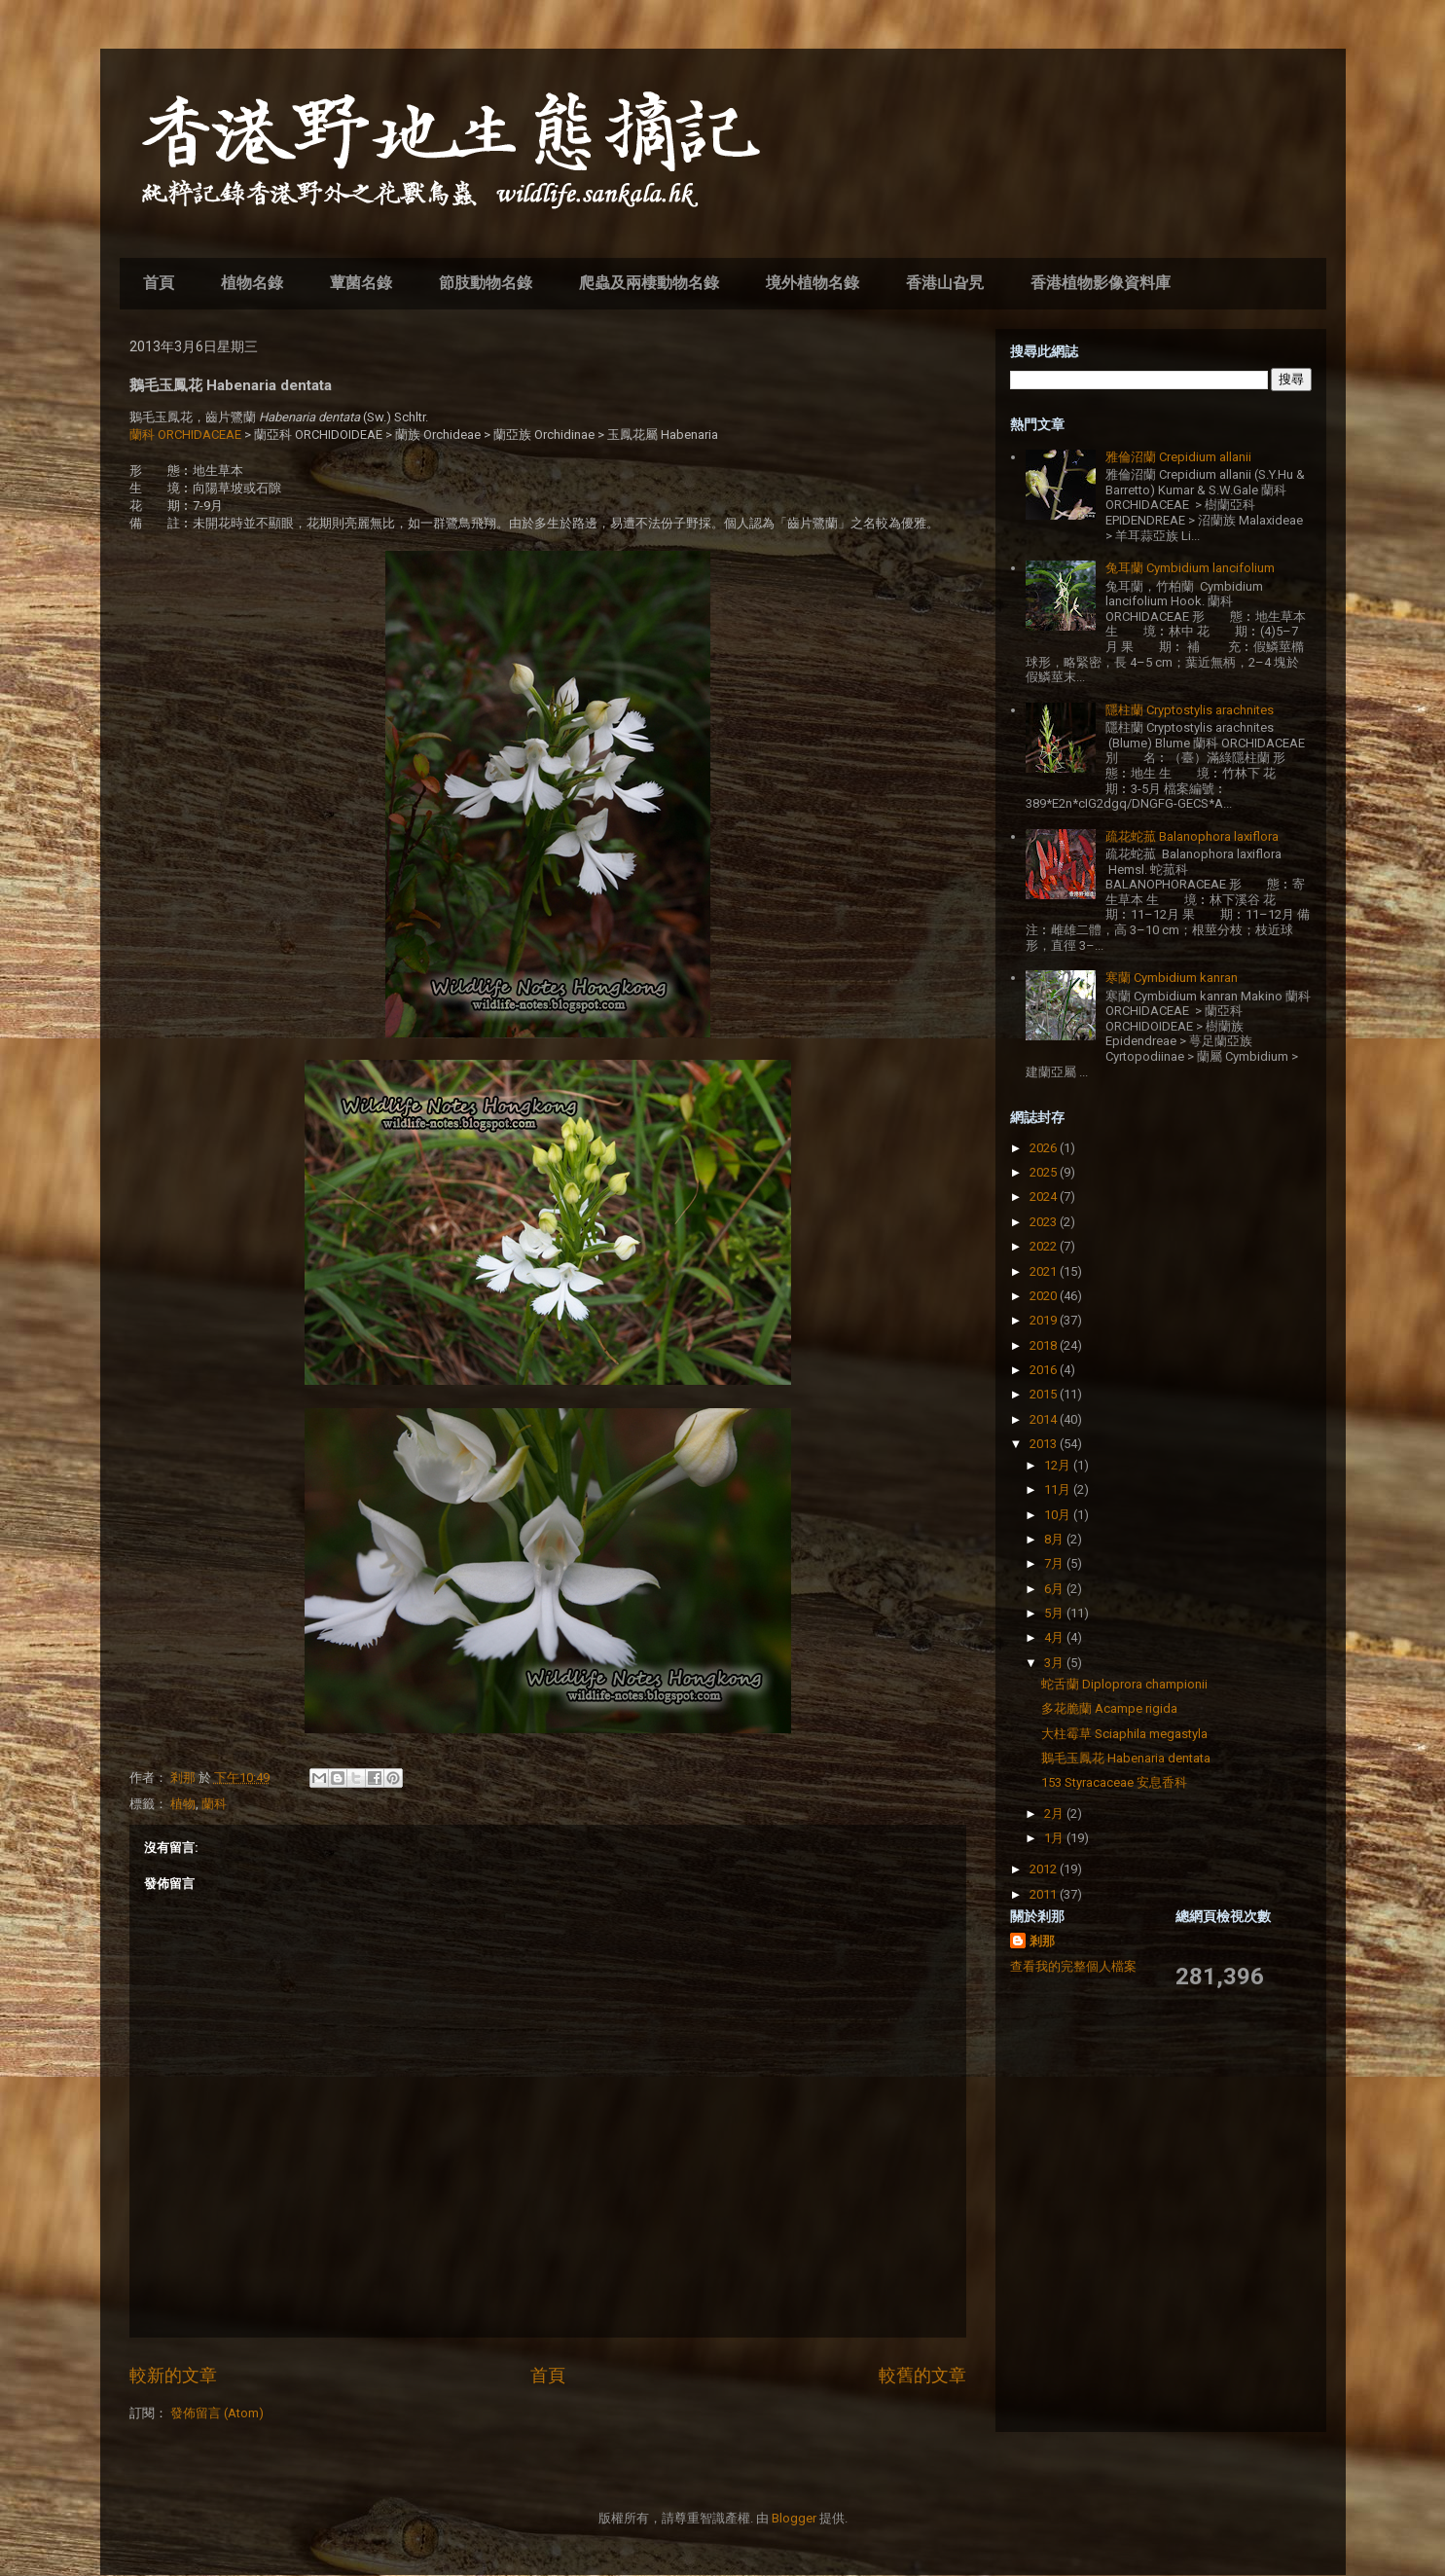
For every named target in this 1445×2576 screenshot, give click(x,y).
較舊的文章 (922, 2375)
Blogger (794, 2518)
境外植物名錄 (812, 282)
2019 (1045, 1320)
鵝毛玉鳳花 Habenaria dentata (1125, 1758)
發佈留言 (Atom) (217, 2413)
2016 (1045, 1369)
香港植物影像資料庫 (1100, 282)
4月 (1055, 1637)
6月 (1055, 1588)
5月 (1055, 1613)
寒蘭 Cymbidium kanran (1171, 977)
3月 (1055, 1662)
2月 (1055, 1813)
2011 (1045, 1894)
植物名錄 (252, 282)
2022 (1045, 1246)
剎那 (1042, 1941)
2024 (1045, 1196)
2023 (1045, 1222)
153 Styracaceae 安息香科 (1114, 1782)
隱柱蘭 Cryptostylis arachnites (1189, 710)
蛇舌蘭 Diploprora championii (1124, 1684)
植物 (183, 1803)
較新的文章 (173, 2375)
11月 (1058, 1489)
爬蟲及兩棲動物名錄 (649, 282)
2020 (1045, 1295)
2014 (1045, 1419)
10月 (1058, 1514)
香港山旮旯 (945, 282)
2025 (1045, 1172)
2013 (1045, 1443)
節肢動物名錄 (485, 282)
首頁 (158, 282)
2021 (1045, 1271)
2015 (1045, 1394)
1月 (1055, 1838)
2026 (1045, 1148)
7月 (1055, 1563)
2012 (1045, 1869)
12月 (1058, 1465)
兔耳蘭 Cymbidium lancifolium (1190, 568)
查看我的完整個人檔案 (1073, 1966)
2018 (1045, 1345)
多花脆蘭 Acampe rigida (1109, 1708)
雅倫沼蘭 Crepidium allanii (1178, 457)
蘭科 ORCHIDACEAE (185, 434)
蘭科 (214, 1803)
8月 (1055, 1539)
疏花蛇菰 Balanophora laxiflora (1192, 836)
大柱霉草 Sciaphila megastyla (1124, 1733)
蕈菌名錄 (361, 282)
